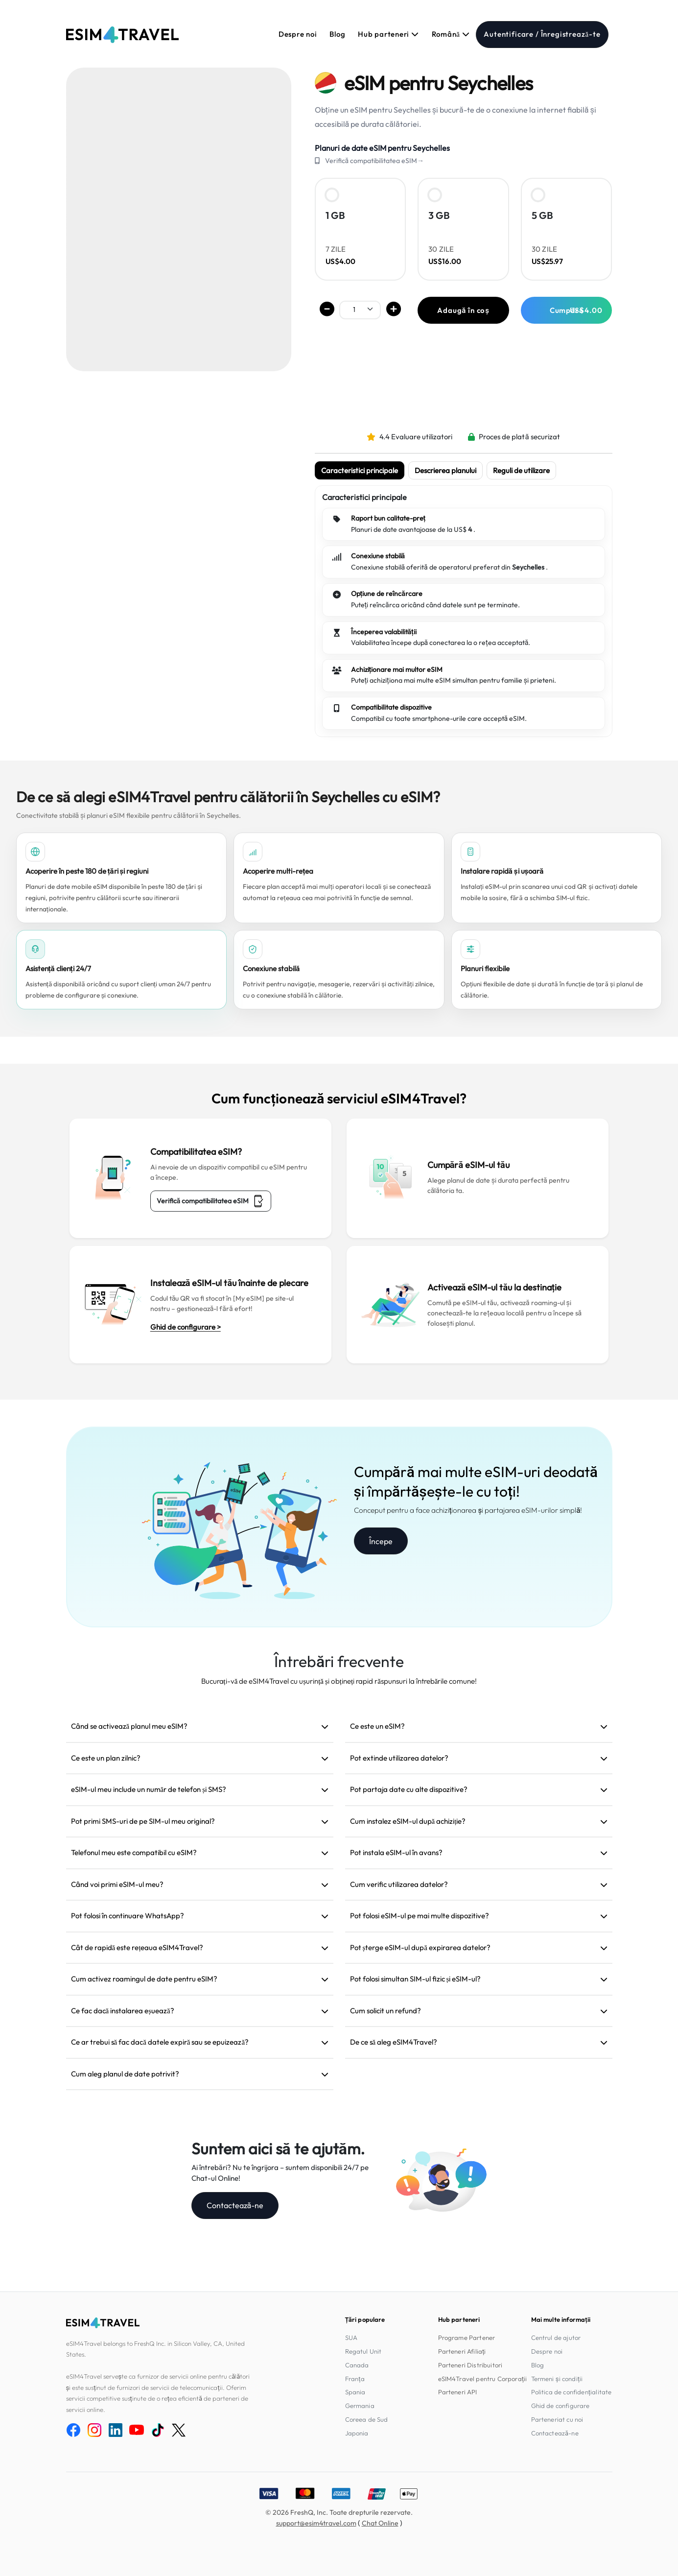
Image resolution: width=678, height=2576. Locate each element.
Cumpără (576, 310)
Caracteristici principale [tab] (359, 470)
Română (451, 34)
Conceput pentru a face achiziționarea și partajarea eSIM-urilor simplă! (468, 1510)
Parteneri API (457, 2392)
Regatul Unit (363, 2351)
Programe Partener (466, 2337)
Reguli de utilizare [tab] (521, 470)
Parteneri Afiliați (462, 2351)
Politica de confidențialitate (571, 2392)
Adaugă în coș (463, 310)
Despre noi (298, 34)
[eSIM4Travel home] (122, 35)
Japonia (357, 2433)
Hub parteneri (388, 34)
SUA (351, 2337)
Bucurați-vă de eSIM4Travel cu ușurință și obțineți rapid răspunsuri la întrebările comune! (339, 1681)
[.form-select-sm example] (360, 309)
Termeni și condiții (557, 2379)
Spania (355, 2392)
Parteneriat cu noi (557, 2419)
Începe (381, 1541)
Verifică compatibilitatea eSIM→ (374, 160)
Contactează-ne (235, 2205)
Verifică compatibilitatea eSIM (211, 1201)
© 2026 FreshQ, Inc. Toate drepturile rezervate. (339, 2512)
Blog (337, 34)
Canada (357, 2365)
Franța (355, 2379)
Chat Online (380, 2523)
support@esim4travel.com (316, 2523)
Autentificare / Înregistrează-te (542, 34)
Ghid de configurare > (185, 1327)
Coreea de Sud (366, 2419)
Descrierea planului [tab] (445, 470)
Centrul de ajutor (556, 2337)
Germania (359, 2405)
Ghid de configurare (560, 2405)
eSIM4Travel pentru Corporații (482, 2379)
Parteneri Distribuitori (470, 2365)
